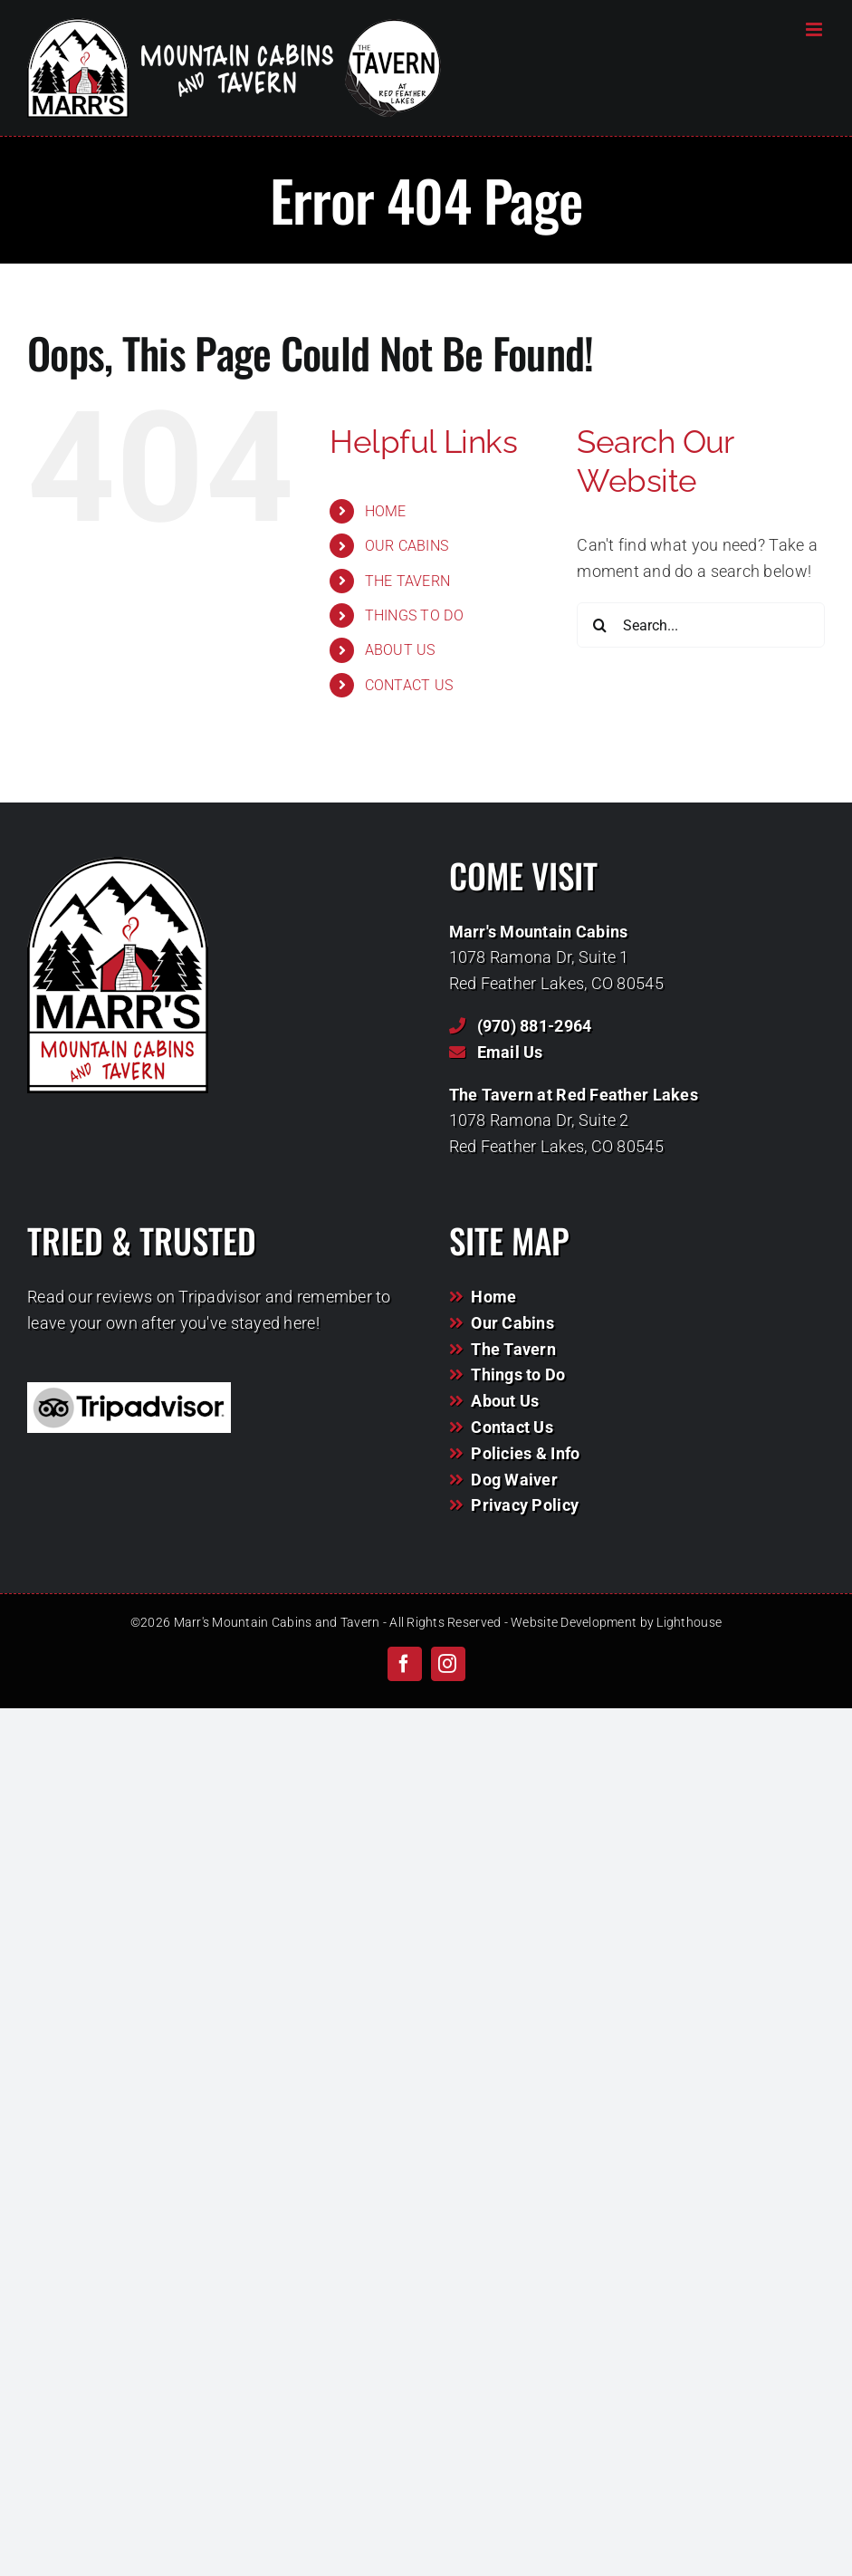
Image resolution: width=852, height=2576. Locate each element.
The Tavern (513, 1349)
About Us (505, 1400)
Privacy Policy (525, 1504)
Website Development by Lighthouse (616, 1622)
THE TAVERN (408, 581)
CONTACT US (409, 685)
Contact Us (512, 1427)
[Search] (599, 625)
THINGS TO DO (414, 615)
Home (493, 1296)
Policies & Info (525, 1453)
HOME (386, 511)
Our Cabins (512, 1322)
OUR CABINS (407, 545)
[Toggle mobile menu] (815, 29)
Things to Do (518, 1374)
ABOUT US (400, 649)
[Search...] (701, 625)
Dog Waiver (514, 1479)
